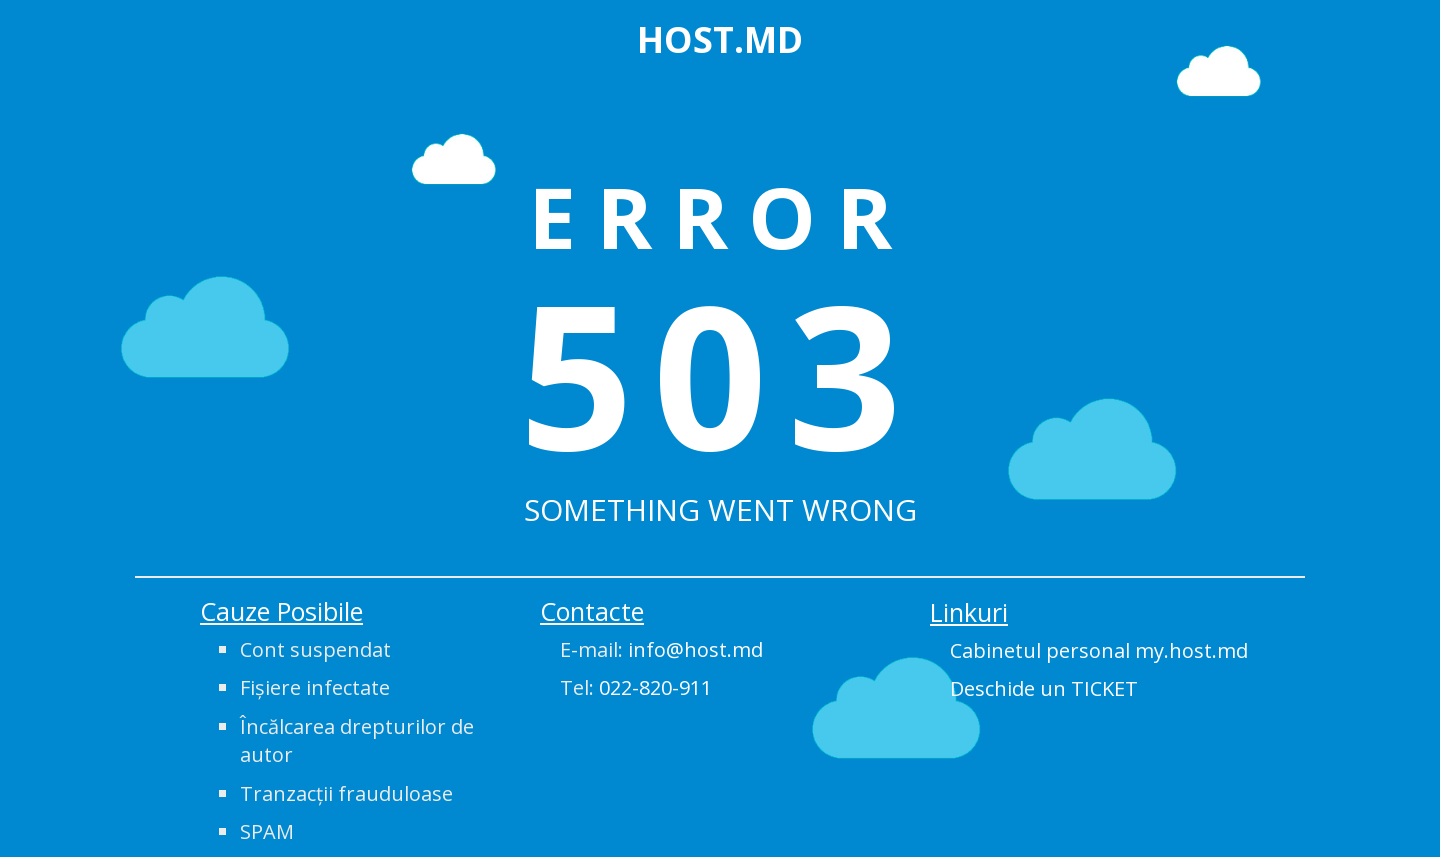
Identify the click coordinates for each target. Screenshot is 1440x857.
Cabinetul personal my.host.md (1099, 650)
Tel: (636, 687)
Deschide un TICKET (1044, 688)
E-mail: (661, 649)
